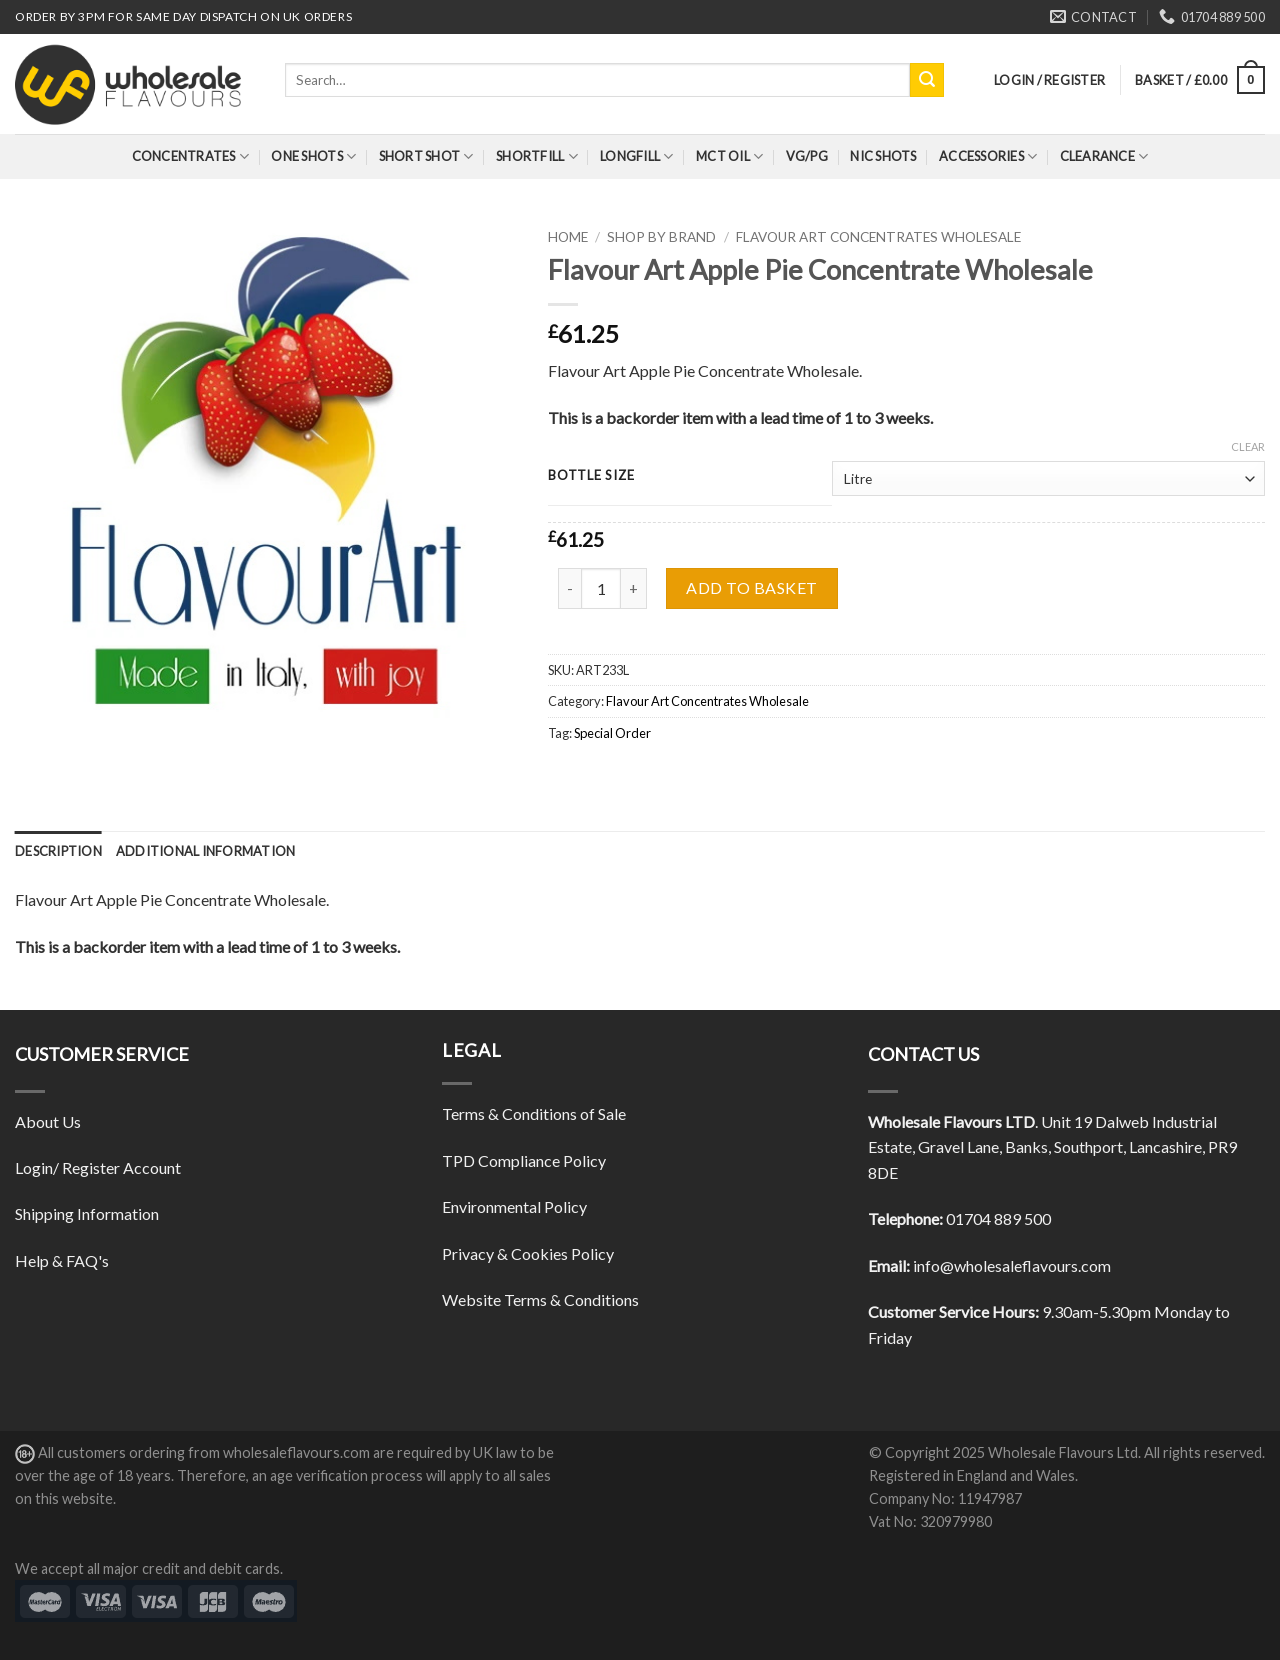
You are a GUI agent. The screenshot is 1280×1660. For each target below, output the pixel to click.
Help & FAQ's (62, 1260)
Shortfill (537, 156)
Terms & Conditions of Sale (534, 1113)
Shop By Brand (661, 237)
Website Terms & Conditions (540, 1299)
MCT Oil (729, 156)
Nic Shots (883, 156)
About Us (48, 1121)
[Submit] (927, 80)
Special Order (612, 733)
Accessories (988, 156)
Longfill (637, 156)
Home (568, 237)
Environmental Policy (514, 1206)
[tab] (58, 851)
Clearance (1104, 156)
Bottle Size (591, 476)
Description (58, 851)
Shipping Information (87, 1213)
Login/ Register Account (98, 1167)
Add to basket (751, 587)
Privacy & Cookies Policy (528, 1253)
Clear (1248, 446)
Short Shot (426, 156)
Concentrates (191, 156)
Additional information (206, 851)
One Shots (313, 156)
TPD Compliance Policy (524, 1160)
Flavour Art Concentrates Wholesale (878, 237)
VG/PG (807, 156)
